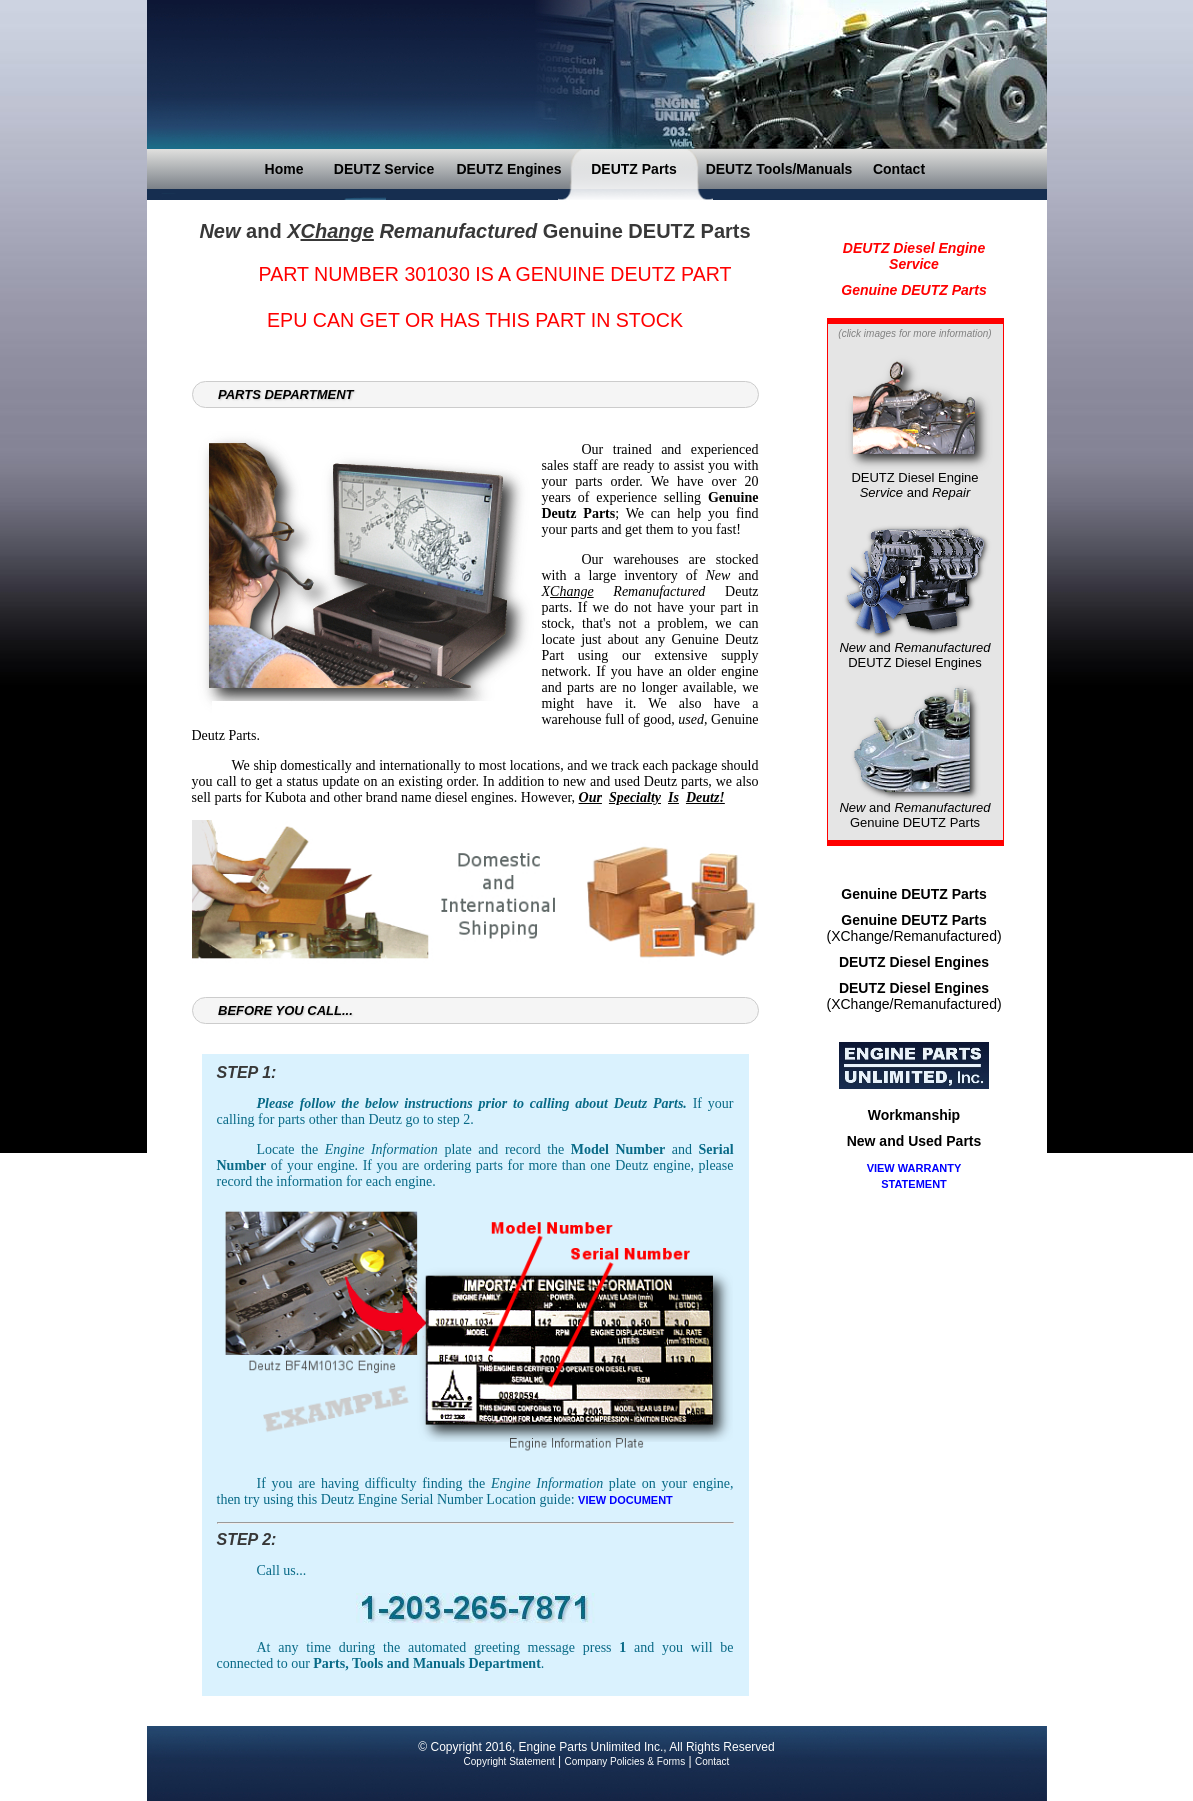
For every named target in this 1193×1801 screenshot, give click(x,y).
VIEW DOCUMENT (625, 1500)
